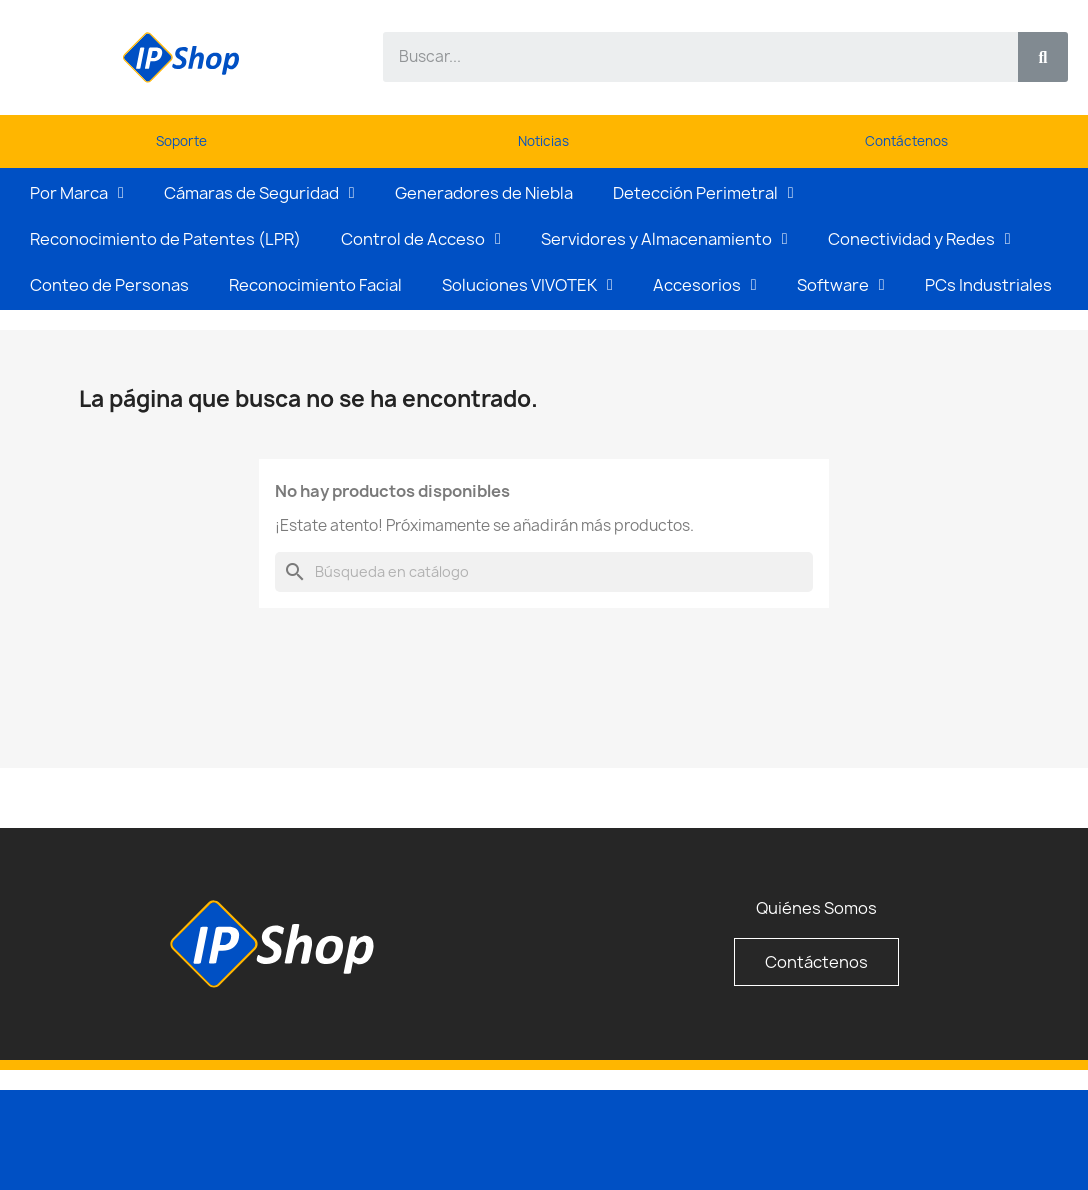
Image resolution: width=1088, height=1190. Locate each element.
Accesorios (705, 285)
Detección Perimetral (703, 193)
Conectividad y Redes (919, 239)
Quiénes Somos (816, 908)
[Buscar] (544, 572)
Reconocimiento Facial (315, 285)
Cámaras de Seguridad (259, 193)
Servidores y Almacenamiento (664, 239)
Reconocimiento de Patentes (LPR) (165, 239)
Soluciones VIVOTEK (527, 285)
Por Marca (77, 193)
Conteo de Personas (109, 285)
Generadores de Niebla (484, 193)
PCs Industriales (988, 285)
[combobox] (689, 57)
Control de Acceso (421, 239)
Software (841, 285)
